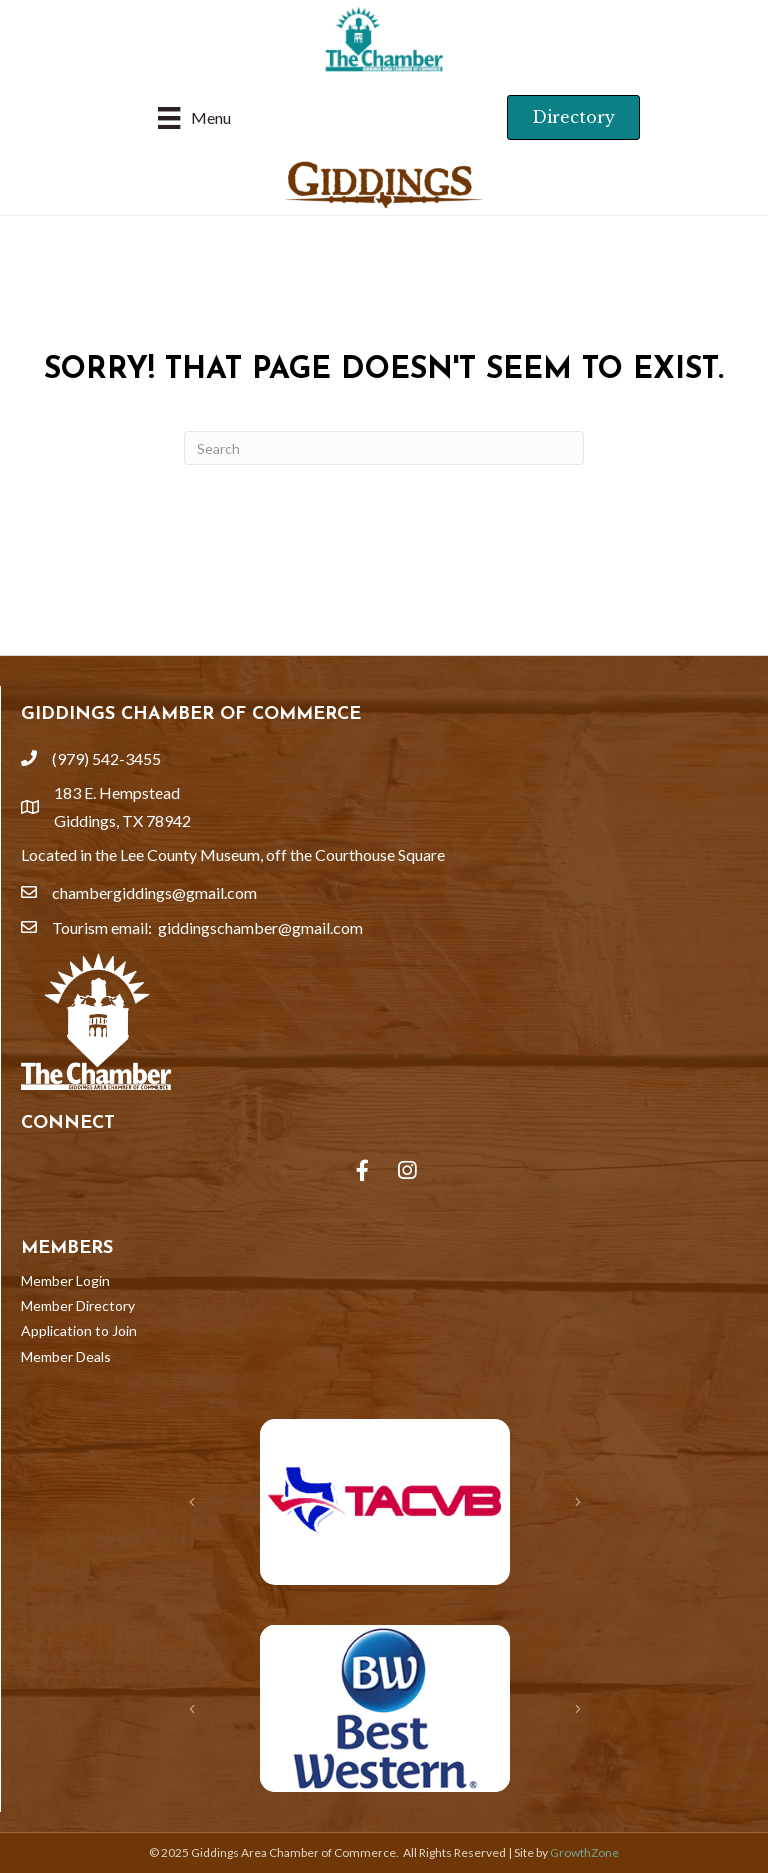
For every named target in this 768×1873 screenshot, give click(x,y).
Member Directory (78, 1305)
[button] (573, 117)
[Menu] (194, 117)
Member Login (65, 1280)
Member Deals (66, 1356)
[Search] (384, 448)
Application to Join (79, 1330)
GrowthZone (584, 1852)
